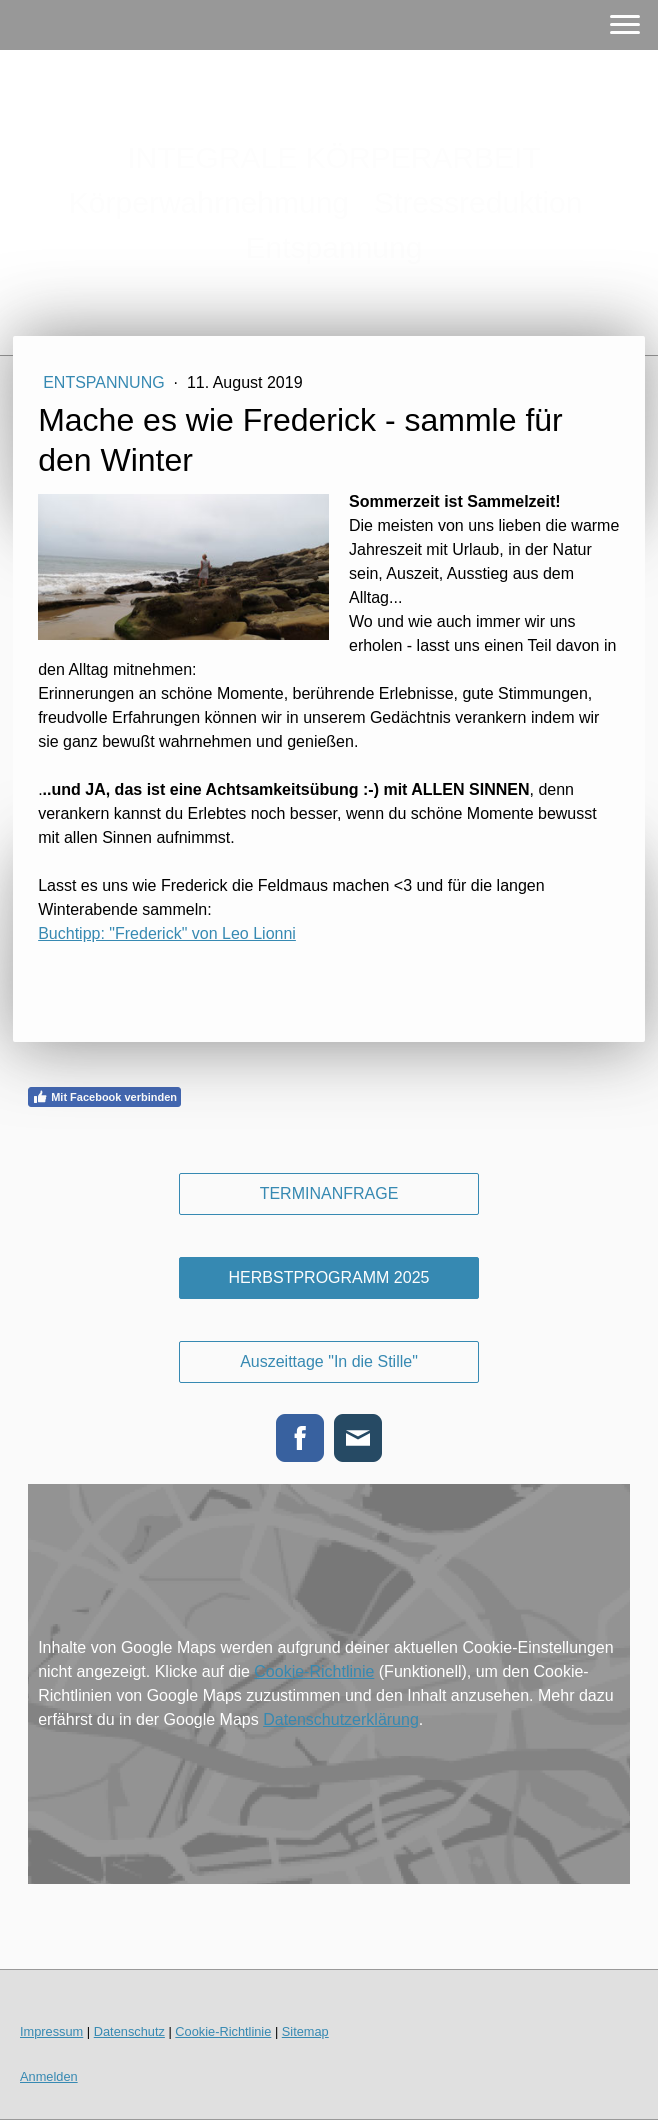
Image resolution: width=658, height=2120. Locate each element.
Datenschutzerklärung (341, 1719)
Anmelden (49, 2076)
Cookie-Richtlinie (314, 1671)
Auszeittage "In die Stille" (329, 1361)
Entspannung (106, 382)
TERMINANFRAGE (329, 1193)
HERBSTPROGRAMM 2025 (329, 1277)
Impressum (51, 2031)
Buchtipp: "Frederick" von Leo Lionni (167, 933)
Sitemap (305, 2031)
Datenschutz (129, 2031)
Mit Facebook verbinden (104, 1097)
